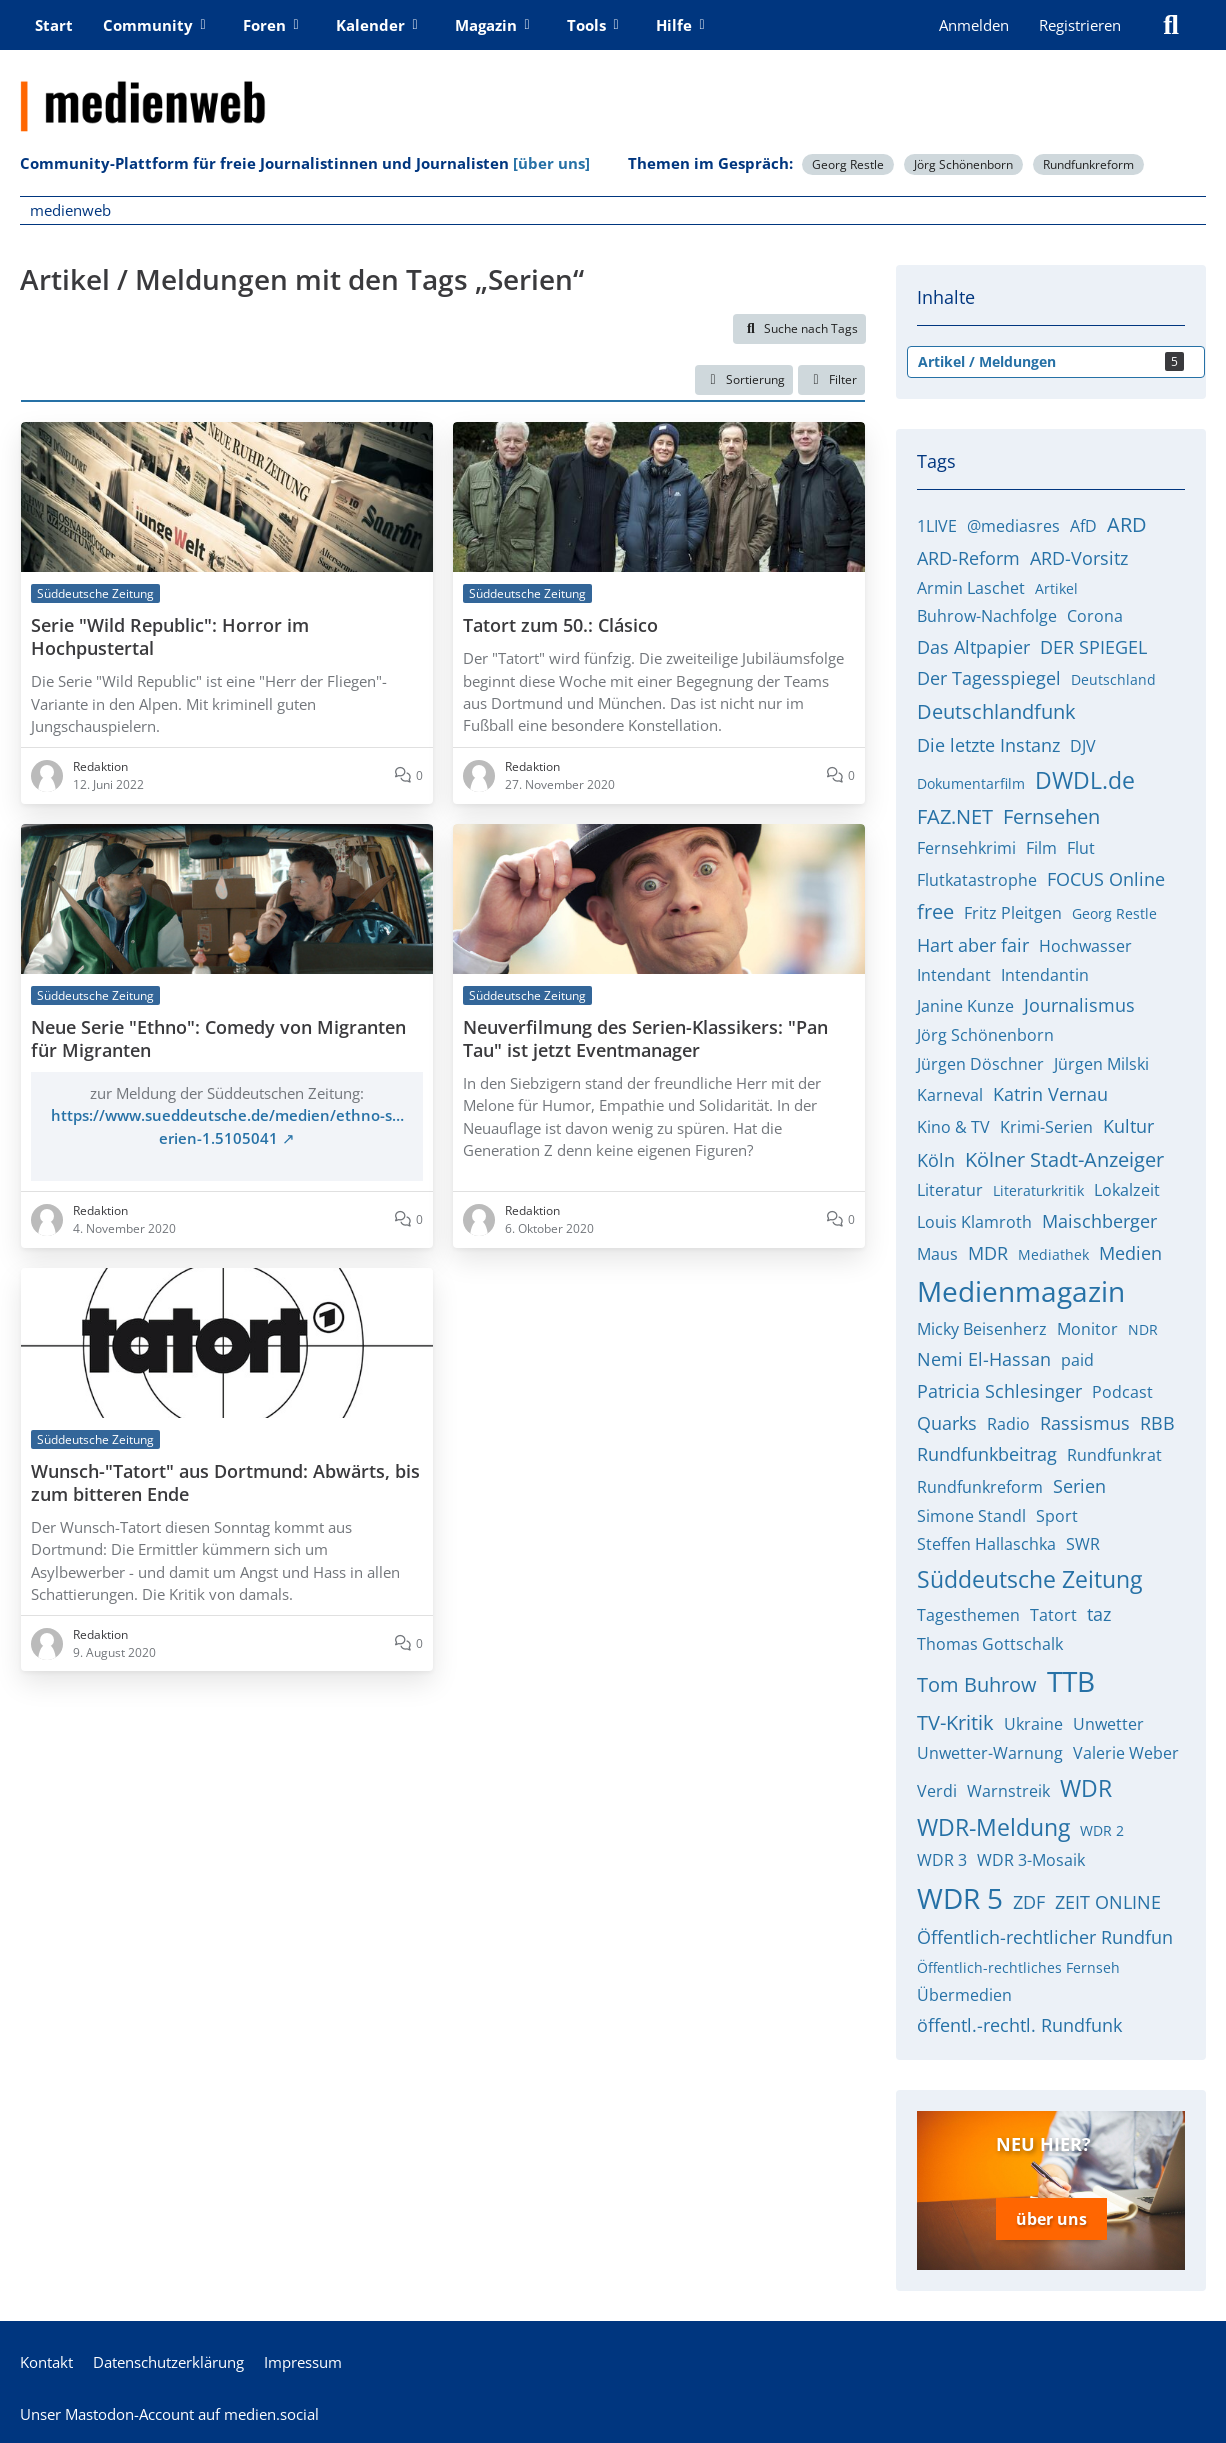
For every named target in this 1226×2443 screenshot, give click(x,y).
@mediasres (1013, 526)
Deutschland (1113, 679)
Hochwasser (1085, 946)
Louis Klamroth (974, 1222)
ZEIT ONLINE (1108, 1902)
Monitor (1087, 1329)
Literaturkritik (1038, 1190)
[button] (744, 380)
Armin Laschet (971, 588)
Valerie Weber (1126, 1753)
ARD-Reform (968, 558)
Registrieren (1080, 25)
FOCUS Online (1106, 879)
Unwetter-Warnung (990, 1753)
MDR (988, 1253)
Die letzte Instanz (988, 745)
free (935, 911)
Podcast (1122, 1392)
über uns (1051, 2218)
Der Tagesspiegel (989, 678)
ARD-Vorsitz (1079, 558)
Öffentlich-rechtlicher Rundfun (1045, 1937)
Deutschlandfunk (996, 711)
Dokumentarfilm (971, 783)
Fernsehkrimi (966, 848)
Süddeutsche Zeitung (1029, 1579)
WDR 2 (1102, 1830)
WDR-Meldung (993, 1827)
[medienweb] (613, 91)
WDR (1086, 1788)
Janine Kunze (965, 1006)
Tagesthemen (968, 1615)
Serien (1079, 1486)
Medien (1130, 1253)
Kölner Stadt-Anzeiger (1064, 1159)
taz (1099, 1614)
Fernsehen (1051, 816)
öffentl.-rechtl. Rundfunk (1019, 2025)
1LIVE (937, 526)
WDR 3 (942, 1860)
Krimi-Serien (1046, 1127)
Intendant (954, 975)
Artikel (1056, 588)
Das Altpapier (973, 647)
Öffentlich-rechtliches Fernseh (1018, 1967)
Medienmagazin (1021, 1291)
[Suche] (1171, 25)
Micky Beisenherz (982, 1329)
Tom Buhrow (977, 1684)
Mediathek (1053, 1254)
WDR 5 (960, 1898)
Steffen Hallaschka (986, 1544)
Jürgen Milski (1101, 1064)
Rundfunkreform (1088, 164)
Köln (936, 1160)
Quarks (947, 1423)
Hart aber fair (973, 945)
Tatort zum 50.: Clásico (560, 625)
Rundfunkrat (1114, 1455)
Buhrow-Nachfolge (987, 616)
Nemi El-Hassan (984, 1359)
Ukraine (1033, 1724)
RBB (1157, 1423)
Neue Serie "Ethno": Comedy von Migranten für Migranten (218, 1039)
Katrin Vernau (1050, 1094)
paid (1077, 1360)
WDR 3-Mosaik (1031, 1860)
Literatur (950, 1190)
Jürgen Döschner (980, 1064)
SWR (1083, 1544)
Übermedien (964, 1995)
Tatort (1053, 1615)
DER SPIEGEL (1093, 647)
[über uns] (551, 163)
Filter (831, 379)
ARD (1127, 524)
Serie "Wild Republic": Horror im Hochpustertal (170, 637)
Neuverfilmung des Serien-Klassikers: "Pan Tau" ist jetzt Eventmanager (645, 1039)
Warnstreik (1008, 1791)
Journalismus (1079, 1005)
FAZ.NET (955, 816)
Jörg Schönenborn (963, 164)
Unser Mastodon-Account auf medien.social (169, 2412)
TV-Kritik (955, 1722)
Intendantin (1045, 975)
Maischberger (1099, 1221)
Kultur (1128, 1126)
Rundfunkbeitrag (987, 1454)
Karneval (950, 1095)
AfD (1083, 526)
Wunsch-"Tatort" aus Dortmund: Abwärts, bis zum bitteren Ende (225, 1483)
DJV (1083, 746)
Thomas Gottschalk (990, 1644)
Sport (1057, 1516)
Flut (1081, 848)
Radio (1008, 1424)
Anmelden (974, 25)
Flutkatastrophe (977, 880)
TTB (1071, 1681)
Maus (937, 1254)
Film (1041, 848)
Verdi (937, 1791)
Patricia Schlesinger (999, 1391)
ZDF (1029, 1902)
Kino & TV (953, 1127)
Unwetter (1108, 1724)
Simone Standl (971, 1516)
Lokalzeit (1127, 1190)
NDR (1143, 1329)
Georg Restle (848, 164)
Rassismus (1085, 1423)
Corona (1095, 616)
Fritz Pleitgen (1013, 913)
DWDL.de (1085, 780)
